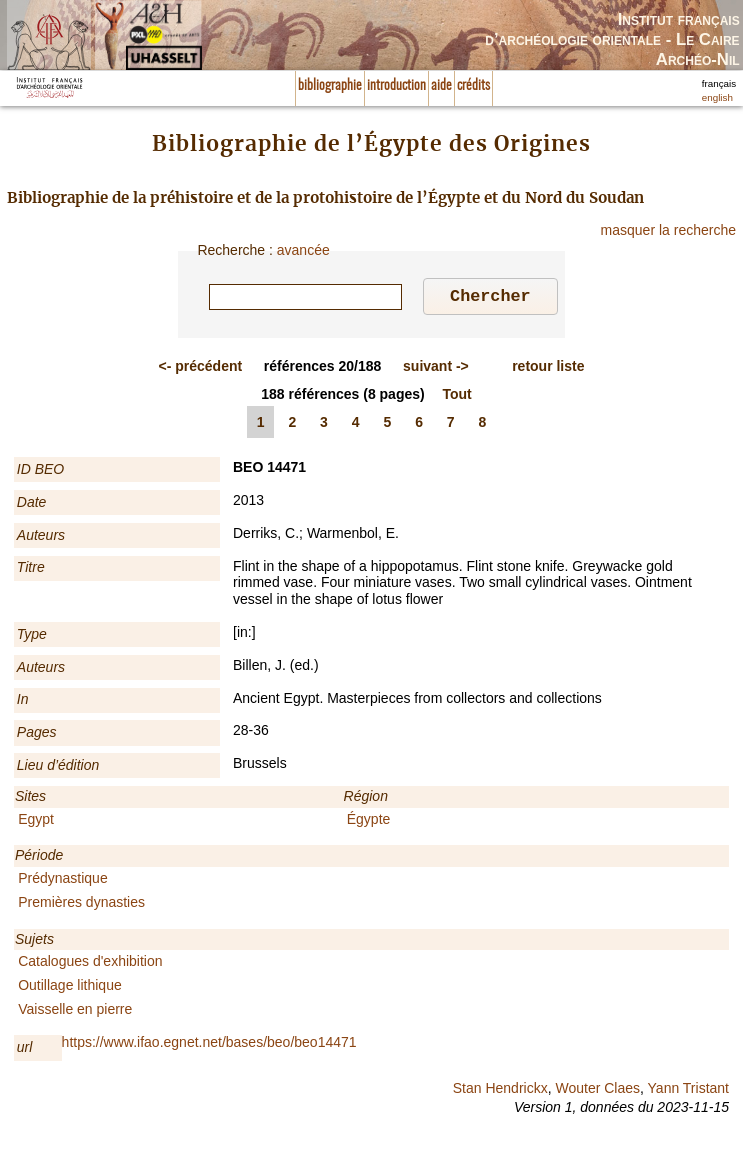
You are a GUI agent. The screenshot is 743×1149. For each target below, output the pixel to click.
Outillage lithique (70, 988)
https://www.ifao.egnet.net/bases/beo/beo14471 (209, 1045)
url (25, 1050)
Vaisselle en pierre (75, 1012)
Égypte (369, 822)
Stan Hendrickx (500, 1091)
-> (436, 369)
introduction (396, 86)
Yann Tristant (688, 1091)
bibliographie (330, 86)
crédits (473, 86)
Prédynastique (63, 881)
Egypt (36, 822)
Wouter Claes (597, 1091)
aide (441, 86)
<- (201, 369)
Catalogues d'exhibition (90, 964)
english (717, 97)
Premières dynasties (81, 905)
